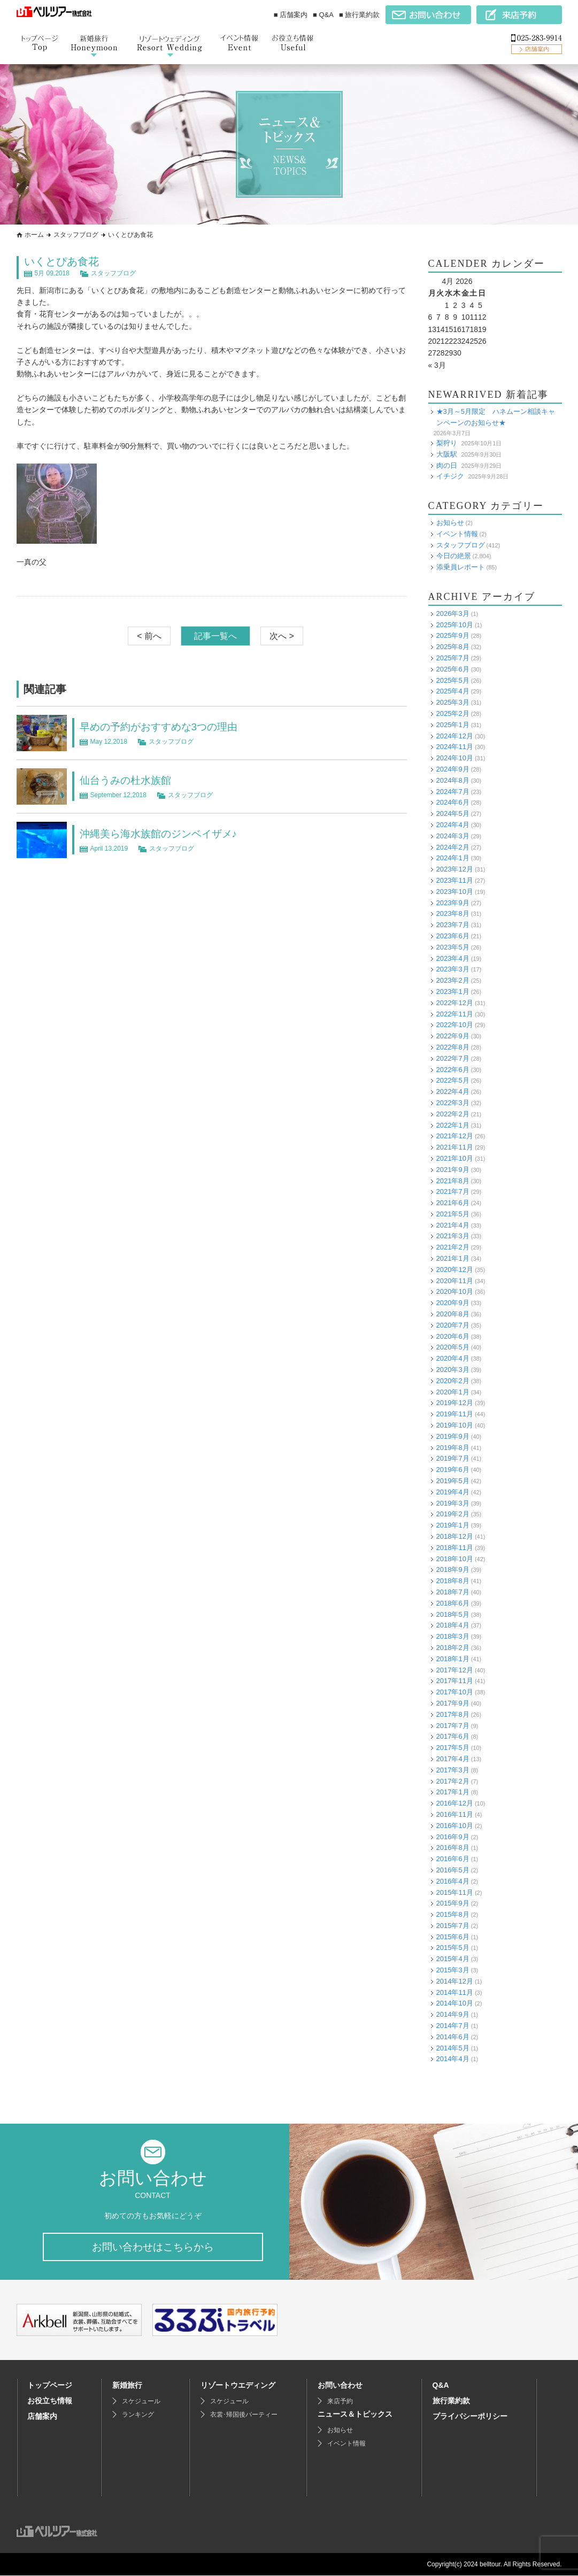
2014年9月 (452, 2014)
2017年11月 (454, 1681)
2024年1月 (452, 858)
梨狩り (446, 443)
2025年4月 (452, 691)
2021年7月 (452, 1191)
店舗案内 (42, 2416)
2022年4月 (452, 1092)
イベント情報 (457, 534)
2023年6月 (452, 936)
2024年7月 (452, 792)
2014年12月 (454, 1981)
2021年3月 (452, 1236)
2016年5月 (452, 1870)
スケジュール (141, 2401)
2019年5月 (452, 1481)
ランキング (138, 2415)
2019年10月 (454, 1425)
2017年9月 (452, 1703)
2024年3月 (452, 836)
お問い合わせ (340, 2385)
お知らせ (450, 523)
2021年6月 (452, 1203)
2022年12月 (454, 1003)
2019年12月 (454, 1403)
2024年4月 (452, 825)
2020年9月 (452, 1303)
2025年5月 (452, 680)
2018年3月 (452, 1636)
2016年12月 (454, 1803)
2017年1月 (452, 1792)
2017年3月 (452, 1770)
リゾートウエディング (238, 2385)
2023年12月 (454, 869)
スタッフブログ (75, 234)
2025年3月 (452, 702)
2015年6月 (452, 1937)
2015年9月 (452, 1903)
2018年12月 (454, 1536)
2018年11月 (454, 1548)
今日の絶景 (453, 556)
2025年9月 (452, 635)
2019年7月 (452, 1458)
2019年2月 (452, 1514)
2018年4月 (452, 1625)
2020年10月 (454, 1291)
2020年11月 (454, 1281)
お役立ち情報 (49, 2401)
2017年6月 (452, 1736)
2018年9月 (452, 1569)
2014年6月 (452, 2037)
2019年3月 (452, 1503)
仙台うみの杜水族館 (128, 780)
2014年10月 (454, 2003)
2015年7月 (452, 1926)
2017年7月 (452, 1726)
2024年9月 (452, 769)
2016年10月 (454, 1826)
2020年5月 (452, 1347)
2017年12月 (454, 1670)
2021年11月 (454, 1147)
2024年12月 (454, 736)
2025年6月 (452, 669)
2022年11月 (454, 1014)
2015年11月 (454, 1892)
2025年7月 (452, 658)
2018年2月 (452, 1648)
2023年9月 (452, 903)
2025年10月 (454, 625)
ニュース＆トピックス (355, 2414)
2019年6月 (452, 1470)
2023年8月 (452, 913)
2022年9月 (452, 1036)
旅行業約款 (451, 2401)
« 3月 (437, 365)
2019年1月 (452, 1525)
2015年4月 (452, 1959)
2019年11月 (454, 1414)
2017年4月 (452, 1759)
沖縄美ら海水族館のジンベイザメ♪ (162, 833)
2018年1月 (452, 1659)
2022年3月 (452, 1103)
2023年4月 (452, 958)
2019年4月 (452, 1492)
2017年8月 (452, 1714)
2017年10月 (454, 1692)
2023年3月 (452, 969)
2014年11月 (454, 1992)
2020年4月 (452, 1358)
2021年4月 (452, 1225)
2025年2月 (452, 713)
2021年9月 (452, 1170)
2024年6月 (452, 802)
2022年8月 (452, 1047)
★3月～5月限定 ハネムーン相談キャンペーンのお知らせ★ (495, 417)
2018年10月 (454, 1559)
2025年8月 (452, 647)
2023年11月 (454, 880)
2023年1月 (452, 992)
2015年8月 (452, 1914)
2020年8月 (452, 1314)
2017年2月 (452, 1781)
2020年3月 (452, 1370)
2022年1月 (452, 1125)
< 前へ (149, 636)
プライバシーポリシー (470, 2416)
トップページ (49, 2385)
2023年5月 (452, 947)
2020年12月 (454, 1270)
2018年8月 (452, 1581)
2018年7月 (452, 1592)
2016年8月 (452, 1848)
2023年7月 (452, 925)
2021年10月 (454, 1158)
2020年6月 (452, 1336)
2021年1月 (452, 1258)
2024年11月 (454, 747)
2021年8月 (452, 1181)
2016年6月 (452, 1859)
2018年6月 (452, 1603)
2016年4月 (452, 1881)
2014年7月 (452, 2026)
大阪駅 (446, 454)
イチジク (450, 476)
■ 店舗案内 (290, 15)
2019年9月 (452, 1436)
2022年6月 (452, 1070)
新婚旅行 (127, 2385)
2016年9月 (452, 1837)
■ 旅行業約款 (359, 15)
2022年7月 (452, 1058)
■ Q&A (323, 15)
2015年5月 (452, 1947)
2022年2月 (452, 1114)
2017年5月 (452, 1748)
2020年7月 (452, 1325)
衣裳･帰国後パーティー (244, 2415)
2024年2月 (452, 847)
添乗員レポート (460, 567)
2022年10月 (454, 1025)
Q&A (441, 2385)
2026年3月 (452, 614)
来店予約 (340, 2401)
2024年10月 (454, 758)
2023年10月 (454, 892)
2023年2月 (452, 980)
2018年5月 (452, 1614)
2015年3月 (452, 1970)
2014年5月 (452, 2048)
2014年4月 (452, 2059)
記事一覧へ (215, 636)
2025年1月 (452, 725)
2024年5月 (452, 813)
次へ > (281, 636)
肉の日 (446, 465)
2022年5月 (452, 1080)
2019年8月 (452, 1448)
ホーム (34, 234)
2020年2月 (452, 1381)
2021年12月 (454, 1136)
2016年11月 (454, 1814)
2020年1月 (452, 1392)
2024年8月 (452, 780)
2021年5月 (452, 1214)
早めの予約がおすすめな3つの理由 (163, 726)
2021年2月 (452, 1247)
